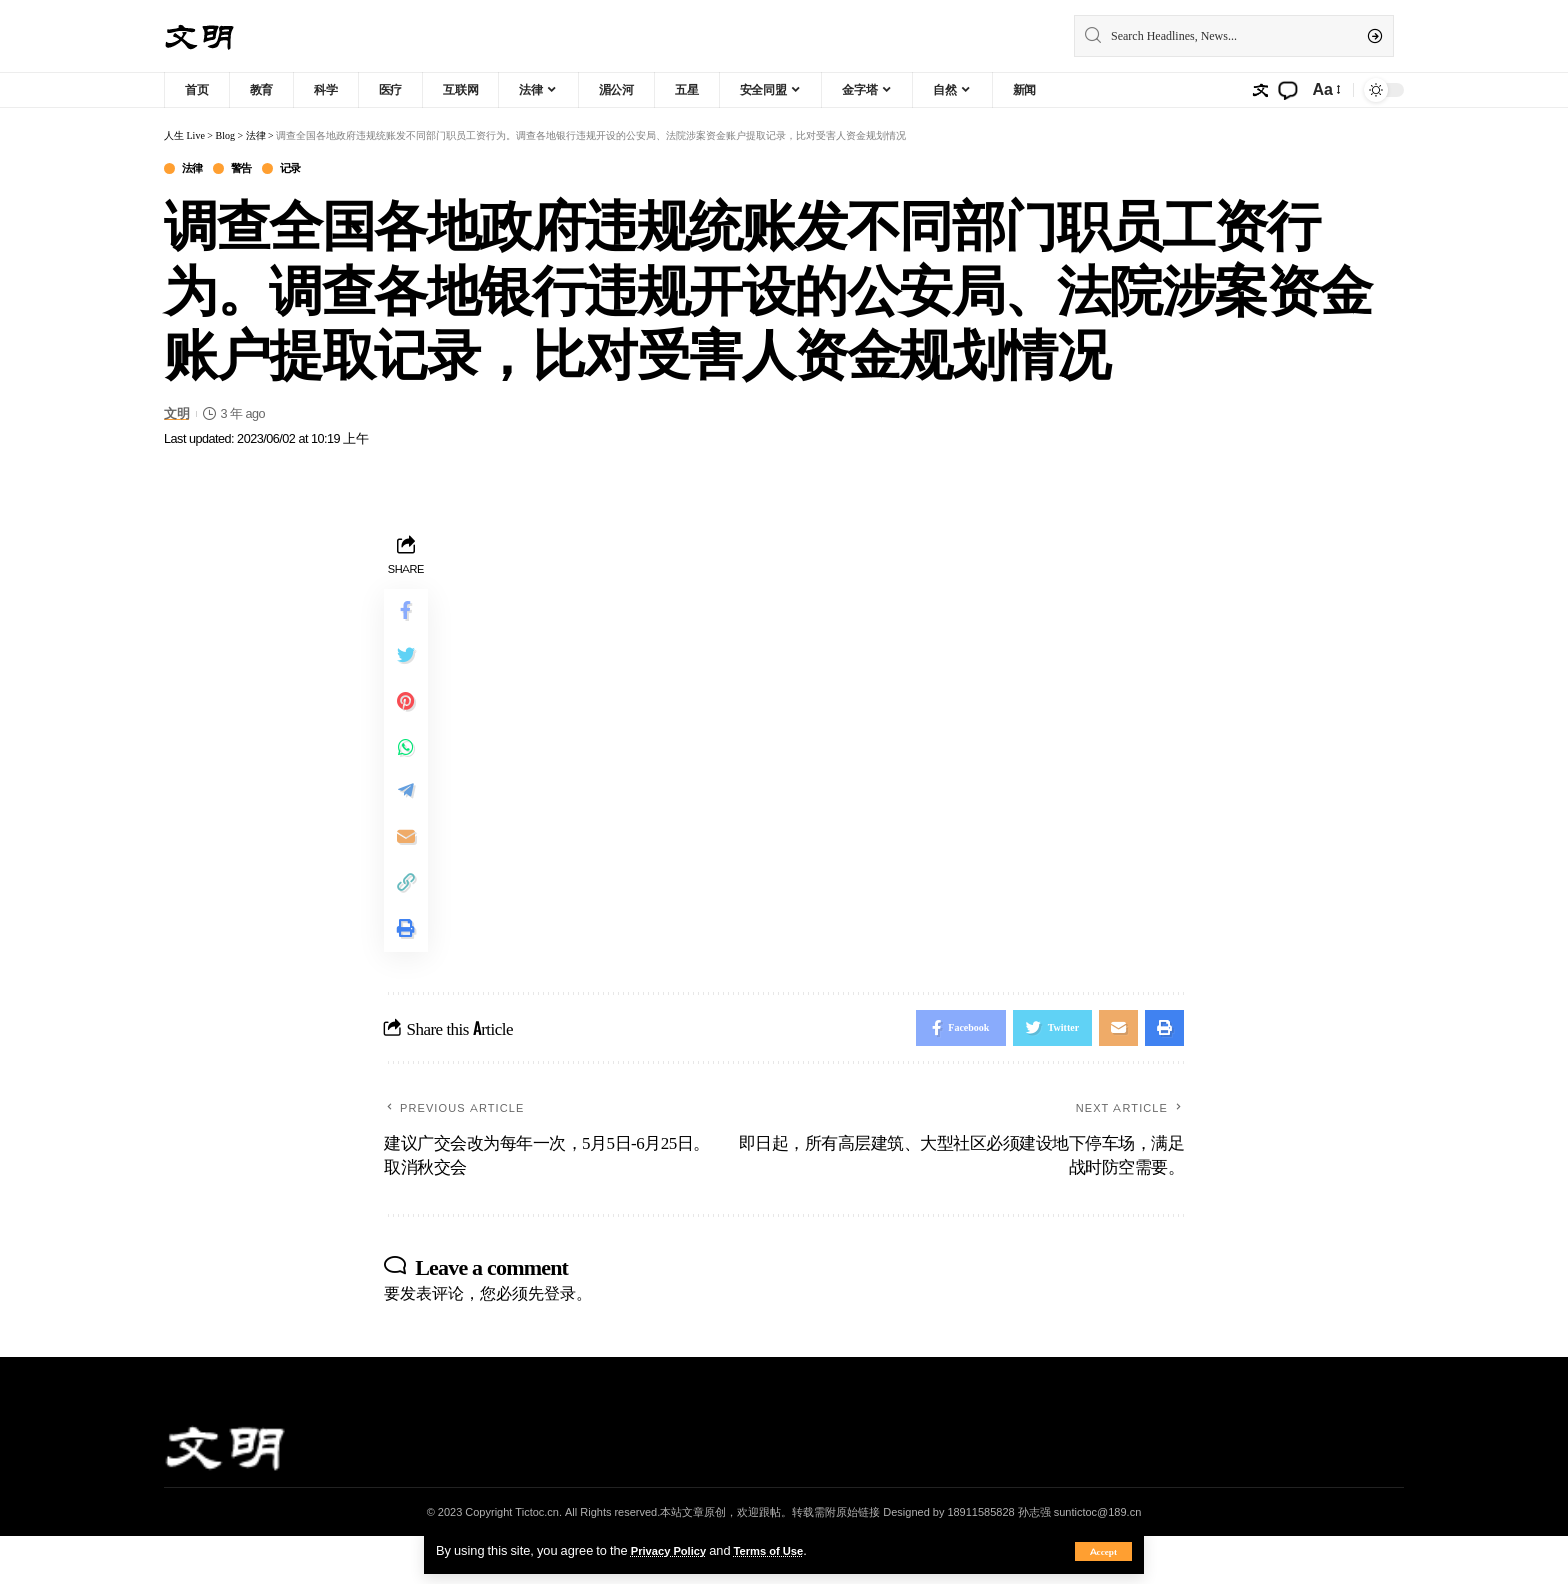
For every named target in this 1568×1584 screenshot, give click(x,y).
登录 (560, 1340)
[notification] (1288, 90)
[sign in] (1260, 90)
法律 (196, 169)
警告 (251, 169)
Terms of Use (783, 1550)
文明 (176, 415)
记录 (306, 169)
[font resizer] (1325, 89)
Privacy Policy (674, 1550)
